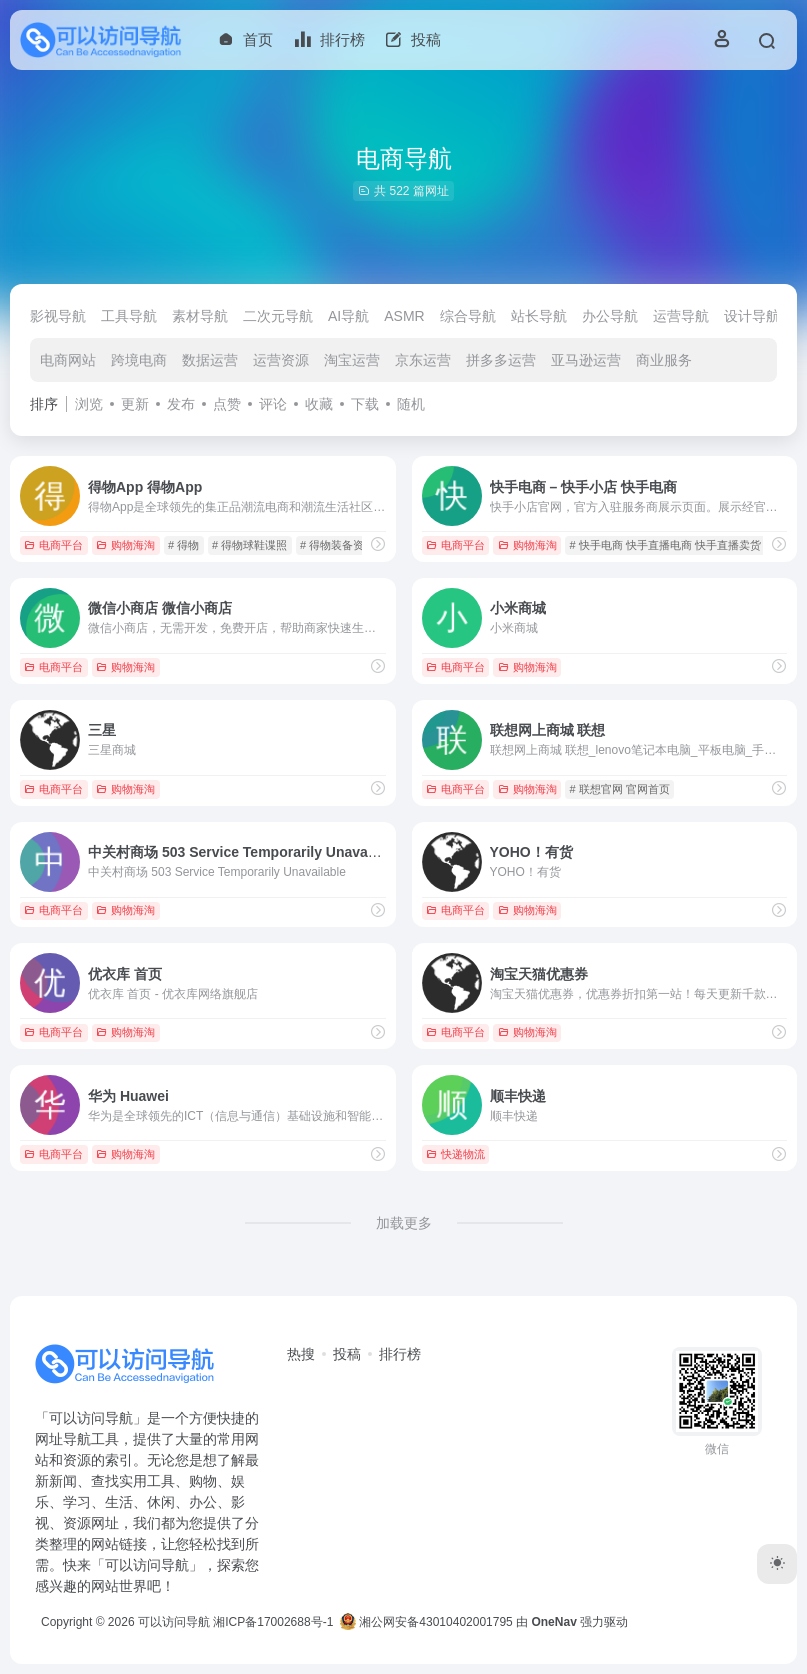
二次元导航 (278, 316)
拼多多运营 (501, 360)
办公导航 (610, 316)
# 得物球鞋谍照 (249, 545)
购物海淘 (125, 545)
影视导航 (58, 316)
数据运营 (210, 360)
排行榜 (400, 1354)
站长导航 (539, 316)
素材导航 (200, 316)
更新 (135, 404)
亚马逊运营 (586, 360)
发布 (181, 404)
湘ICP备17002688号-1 (273, 1622)
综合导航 (468, 316)
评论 (273, 404)
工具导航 (129, 316)
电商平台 (53, 545)
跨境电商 (139, 360)
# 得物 (183, 545)
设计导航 (752, 316)
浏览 (89, 404)
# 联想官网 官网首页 (619, 789)
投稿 (347, 1354)
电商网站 (68, 360)
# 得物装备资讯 (337, 545)
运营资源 (281, 360)
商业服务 (664, 360)
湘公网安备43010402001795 (426, 1622)
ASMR (404, 316)
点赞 (227, 404)
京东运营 (423, 360)
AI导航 (348, 316)
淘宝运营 (352, 360)
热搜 (301, 1354)
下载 (365, 404)
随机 (411, 404)
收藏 (319, 404)
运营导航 (681, 316)
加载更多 (404, 1223)
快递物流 (455, 1154)
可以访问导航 (174, 1622)
